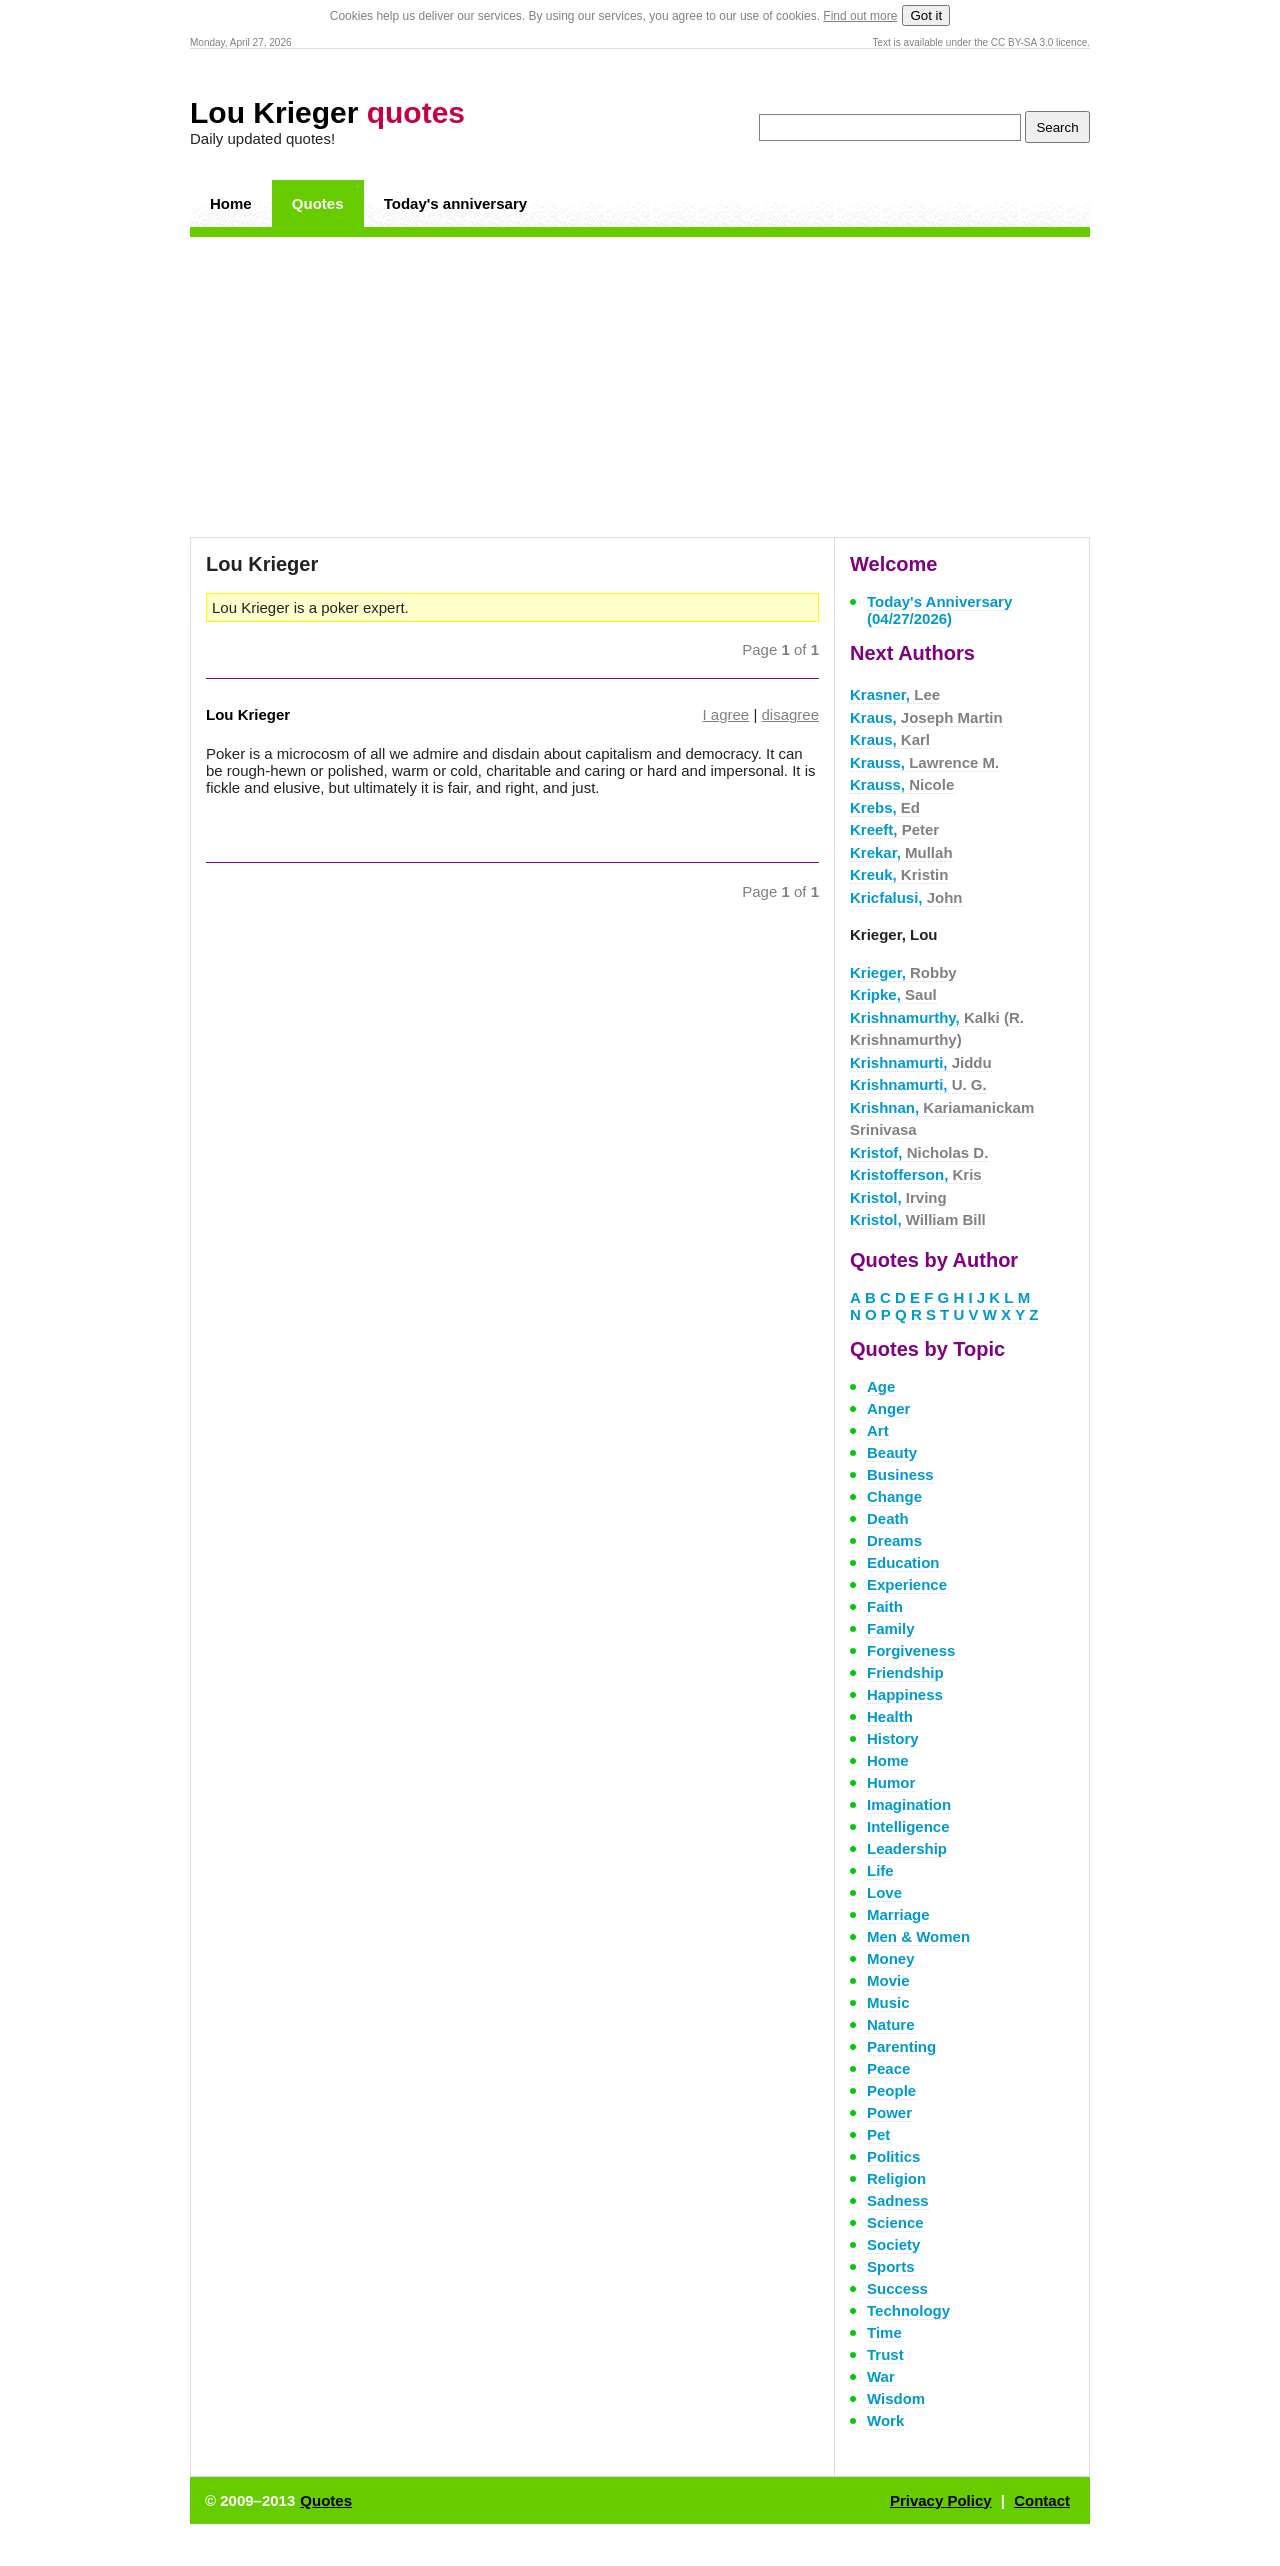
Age (881, 1386)
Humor (891, 1782)
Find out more (860, 16)
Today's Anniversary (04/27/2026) (939, 610)
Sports (891, 2266)
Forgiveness (911, 1650)
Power (889, 2112)
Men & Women (918, 1936)
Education (903, 1562)
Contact (1042, 2500)
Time (884, 2332)
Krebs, (885, 807)
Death (888, 1518)
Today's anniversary (455, 203)
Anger (888, 1408)
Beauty (892, 1452)
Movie (888, 1980)
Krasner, (895, 694)
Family (891, 1628)
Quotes (318, 203)
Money (891, 1958)
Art (878, 1430)
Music (888, 2002)
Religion (896, 2178)
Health (890, 1716)
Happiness (905, 1694)
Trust (885, 2354)
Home (231, 203)
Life (880, 1870)
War (881, 2376)
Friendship (905, 1672)
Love (884, 1892)
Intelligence (908, 1826)
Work (885, 2420)
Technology (908, 2310)
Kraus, (926, 717)
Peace (888, 2068)
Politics (893, 2156)
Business (900, 1474)
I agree (726, 714)
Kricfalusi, (906, 897)
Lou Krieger (327, 112)
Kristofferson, (916, 1174)
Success (897, 2288)
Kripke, (893, 994)
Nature (891, 2024)
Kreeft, (894, 829)
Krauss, (924, 762)
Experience (907, 1584)
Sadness (898, 2200)
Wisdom (896, 2398)
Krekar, (901, 852)
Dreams (894, 1540)
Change (894, 1496)
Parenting (901, 2046)
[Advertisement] (640, 387)
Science (895, 2222)
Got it (926, 15)
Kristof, (919, 1152)
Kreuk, (899, 874)
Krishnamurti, (921, 1062)
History (893, 1738)
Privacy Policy (941, 2500)
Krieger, (903, 972)
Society (893, 2244)
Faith (885, 1606)
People (891, 2090)
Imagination (909, 1804)
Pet (878, 2134)
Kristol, (898, 1197)
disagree (790, 714)
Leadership (907, 1848)
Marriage (898, 1914)
